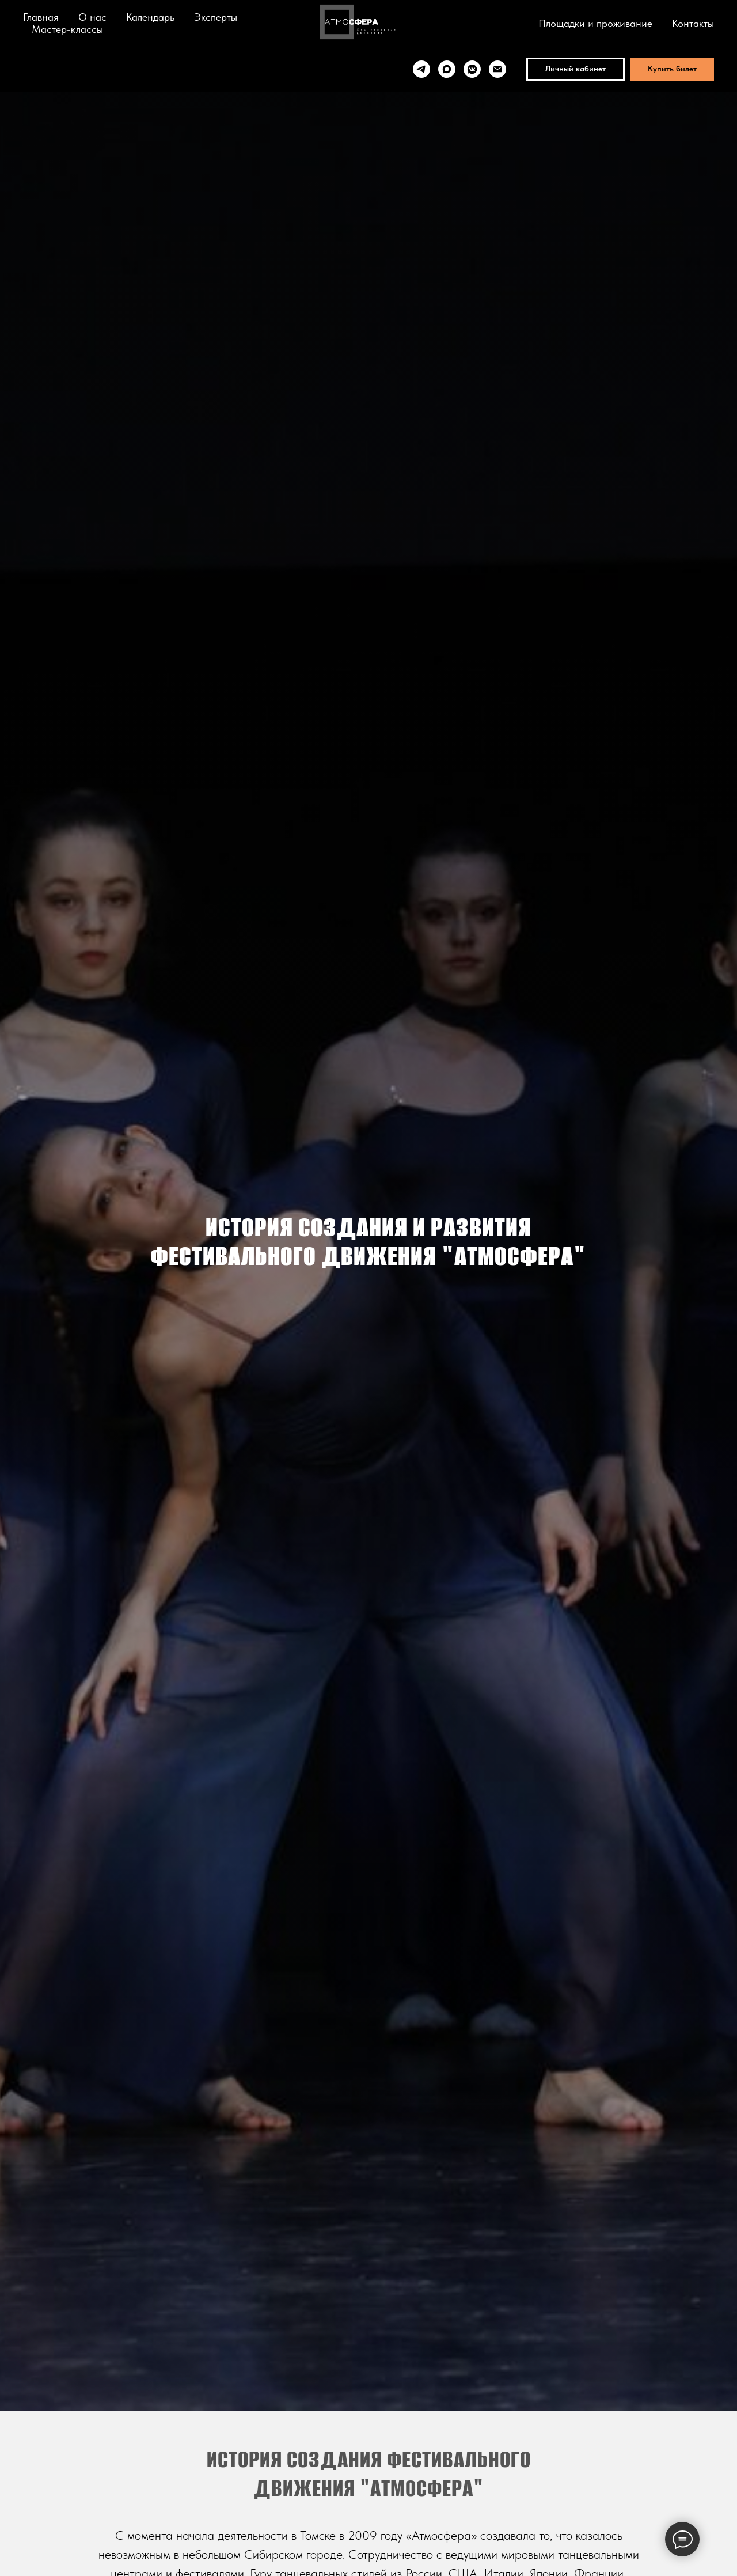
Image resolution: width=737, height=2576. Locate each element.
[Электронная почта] (497, 69)
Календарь (150, 17)
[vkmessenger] (472, 69)
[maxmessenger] (446, 69)
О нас (92, 17)
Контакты (693, 23)
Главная (41, 17)
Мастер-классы (67, 29)
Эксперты (215, 17)
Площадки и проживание (595, 23)
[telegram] (421, 69)
